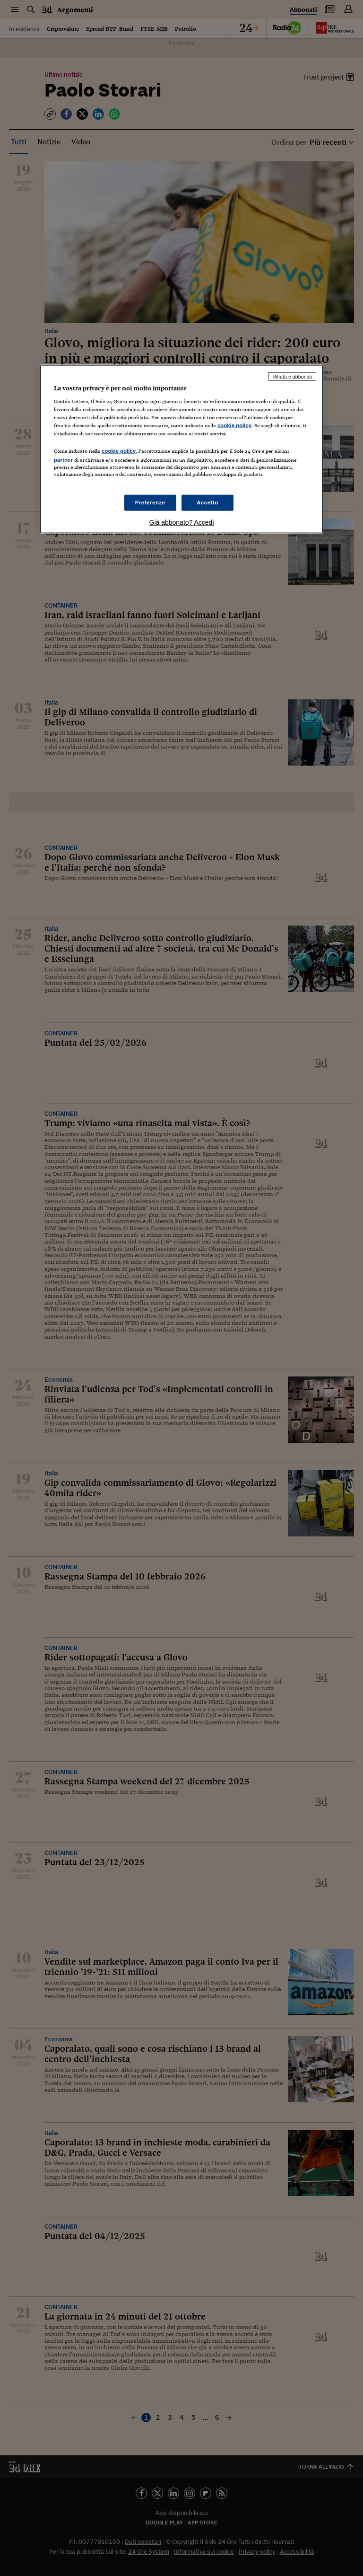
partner (63, 459)
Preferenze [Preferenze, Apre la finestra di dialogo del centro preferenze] (150, 502)
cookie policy (234, 425)
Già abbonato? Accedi (181, 522)
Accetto (207, 502)
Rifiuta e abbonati (292, 376)
